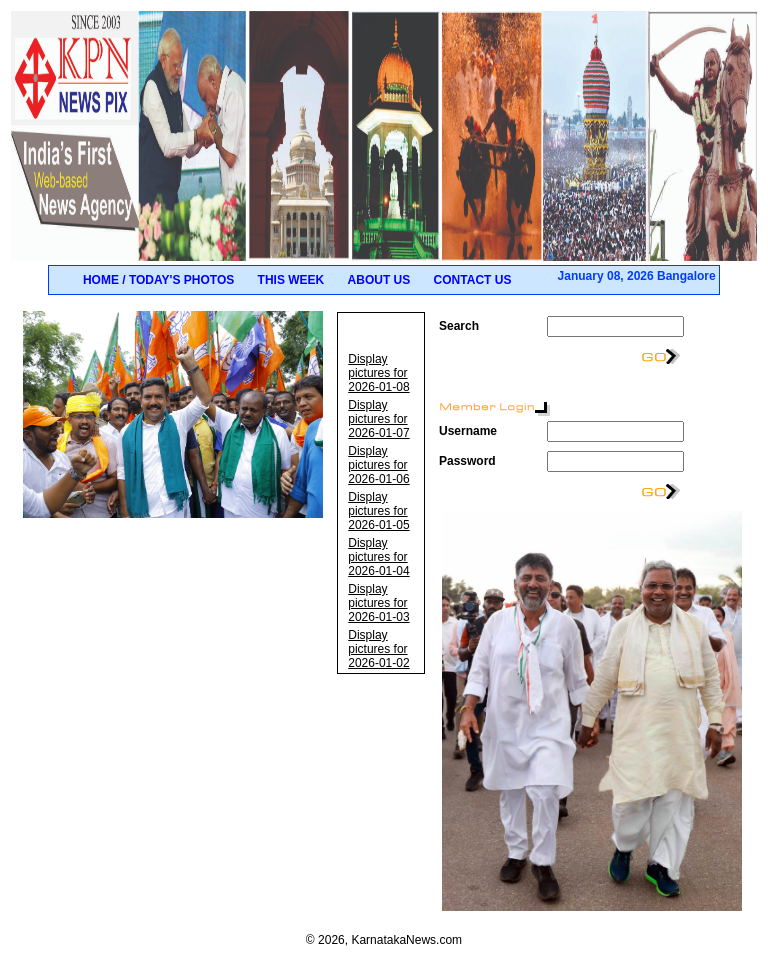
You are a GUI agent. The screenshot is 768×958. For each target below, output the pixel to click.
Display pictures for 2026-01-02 (378, 649)
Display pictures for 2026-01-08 (378, 373)
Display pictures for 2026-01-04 (378, 557)
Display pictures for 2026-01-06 (378, 465)
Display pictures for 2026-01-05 (378, 511)
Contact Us (473, 280)
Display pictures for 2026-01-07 (378, 419)
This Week (291, 280)
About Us (379, 280)
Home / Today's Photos (158, 280)
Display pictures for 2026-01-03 (378, 603)
